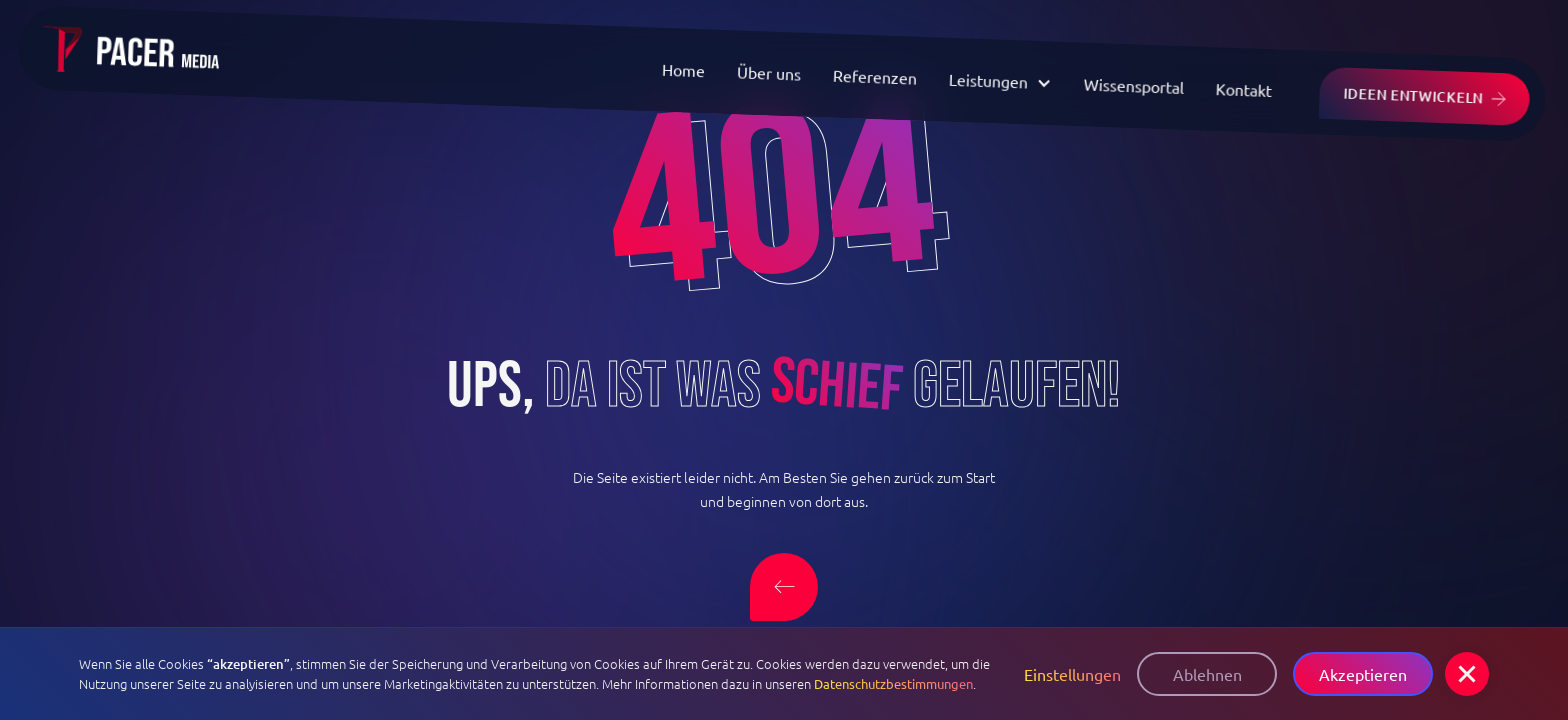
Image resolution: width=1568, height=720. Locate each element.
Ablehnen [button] (1207, 674)
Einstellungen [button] (1072, 674)
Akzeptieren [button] (1363, 674)
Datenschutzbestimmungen (893, 683)
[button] (1467, 674)
